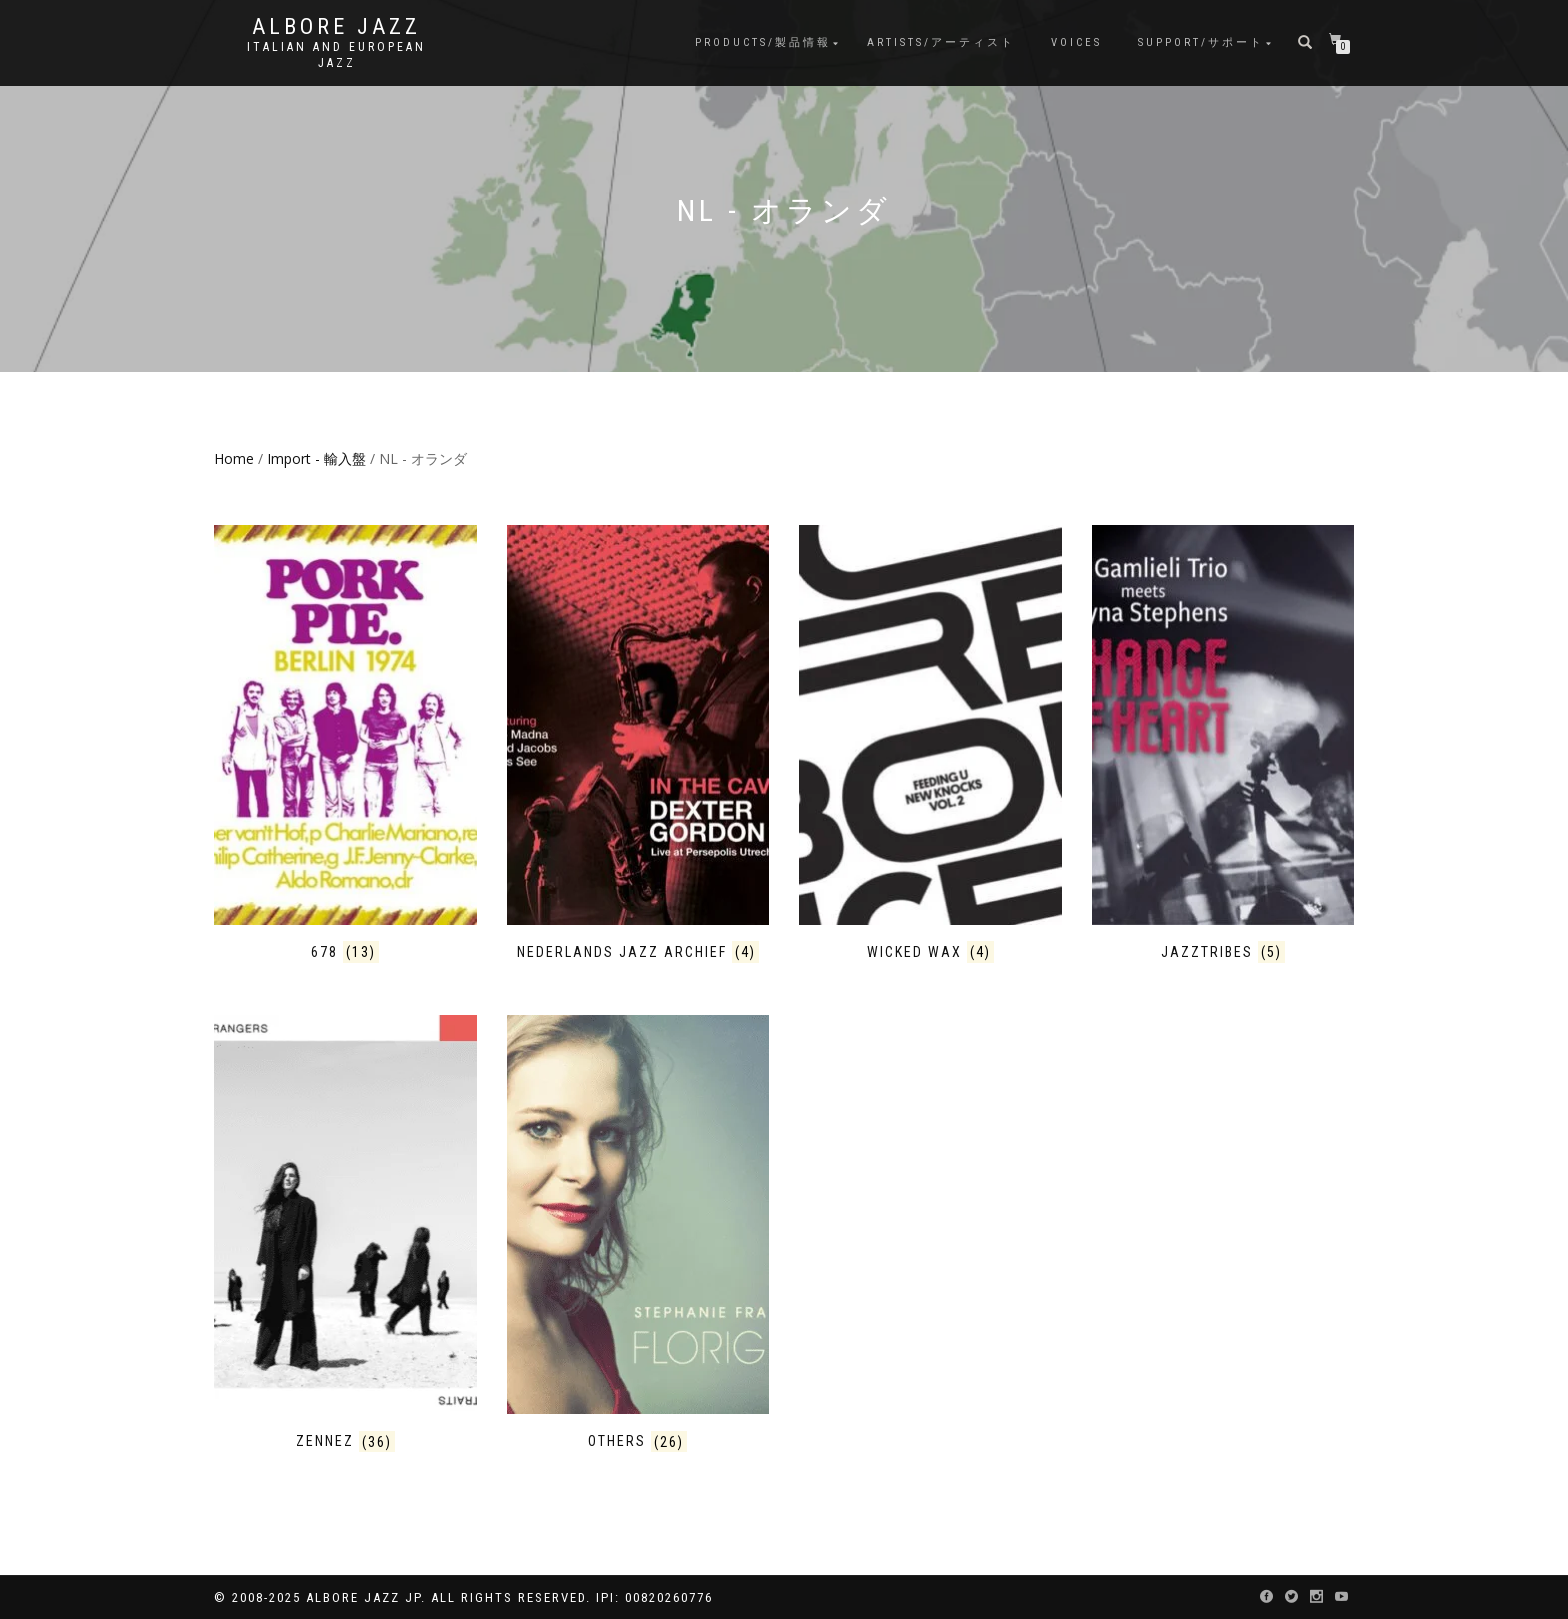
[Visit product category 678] (345, 743)
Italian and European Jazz (336, 55)
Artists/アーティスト (941, 42)
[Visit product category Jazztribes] (1223, 743)
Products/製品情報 (763, 42)
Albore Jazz (336, 27)
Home (234, 458)
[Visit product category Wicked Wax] (930, 743)
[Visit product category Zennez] (345, 1233)
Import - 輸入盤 (316, 458)
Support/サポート (1201, 42)
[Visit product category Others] (638, 1233)
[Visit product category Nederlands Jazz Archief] (638, 743)
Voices (1076, 42)
